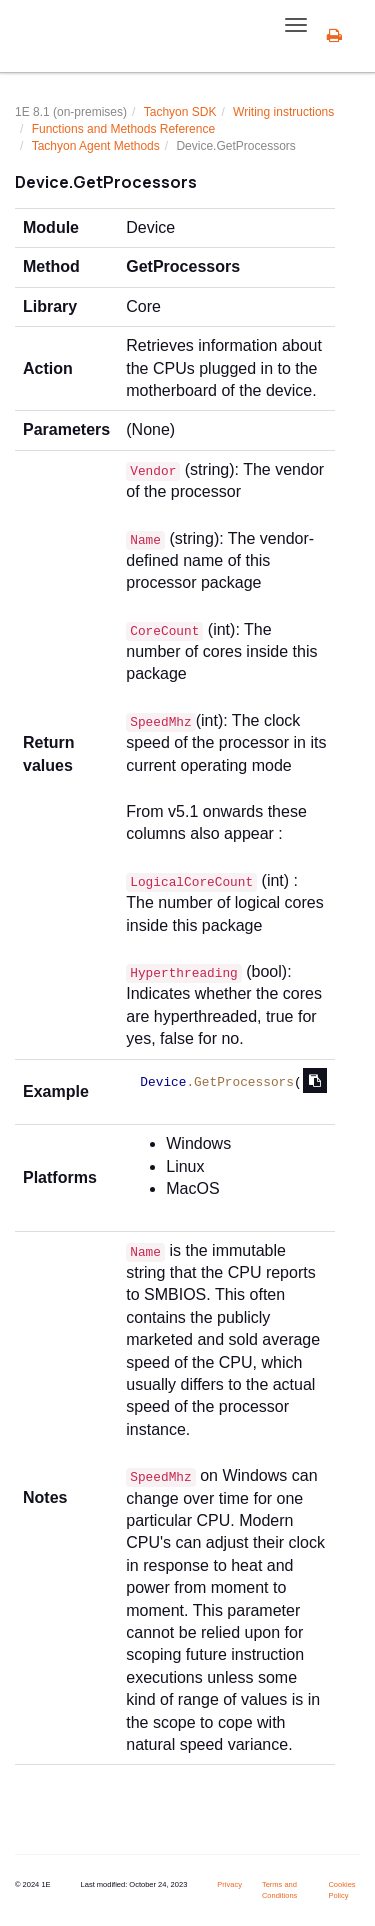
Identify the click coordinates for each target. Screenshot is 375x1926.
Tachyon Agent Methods (96, 146)
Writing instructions (283, 112)
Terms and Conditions (279, 1890)
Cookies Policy (341, 1890)
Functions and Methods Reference (123, 129)
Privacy (229, 1884)
